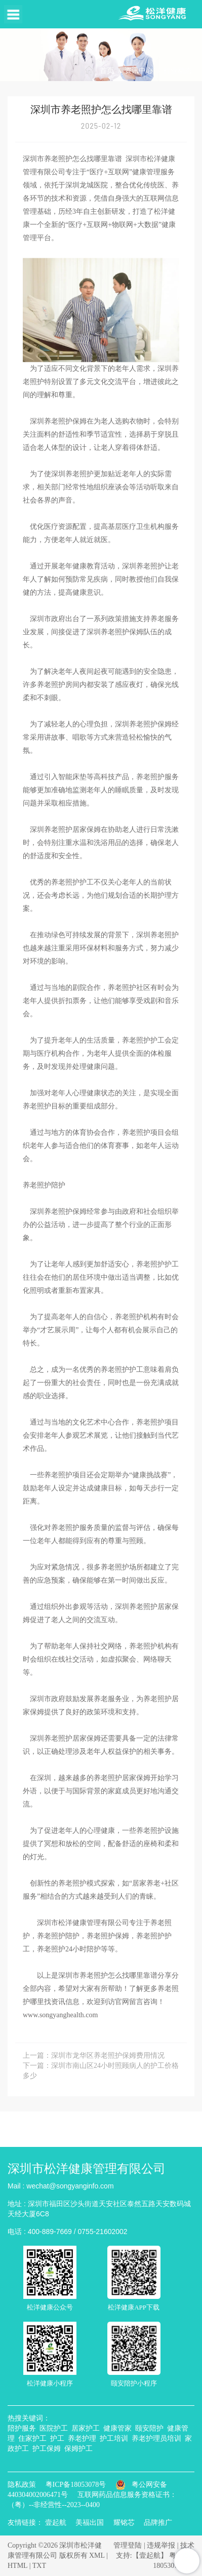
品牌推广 (158, 2522)
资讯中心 (139, 70)
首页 (107, 70)
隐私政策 (22, 2484)
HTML (17, 2565)
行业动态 (178, 70)
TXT (39, 2565)
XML (97, 2555)
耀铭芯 (124, 2522)
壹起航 (55, 2522)
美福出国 (89, 2522)
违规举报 (161, 2545)
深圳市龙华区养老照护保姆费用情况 (108, 2055)
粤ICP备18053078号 (76, 2484)
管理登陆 (127, 2545)
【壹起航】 (150, 2555)
